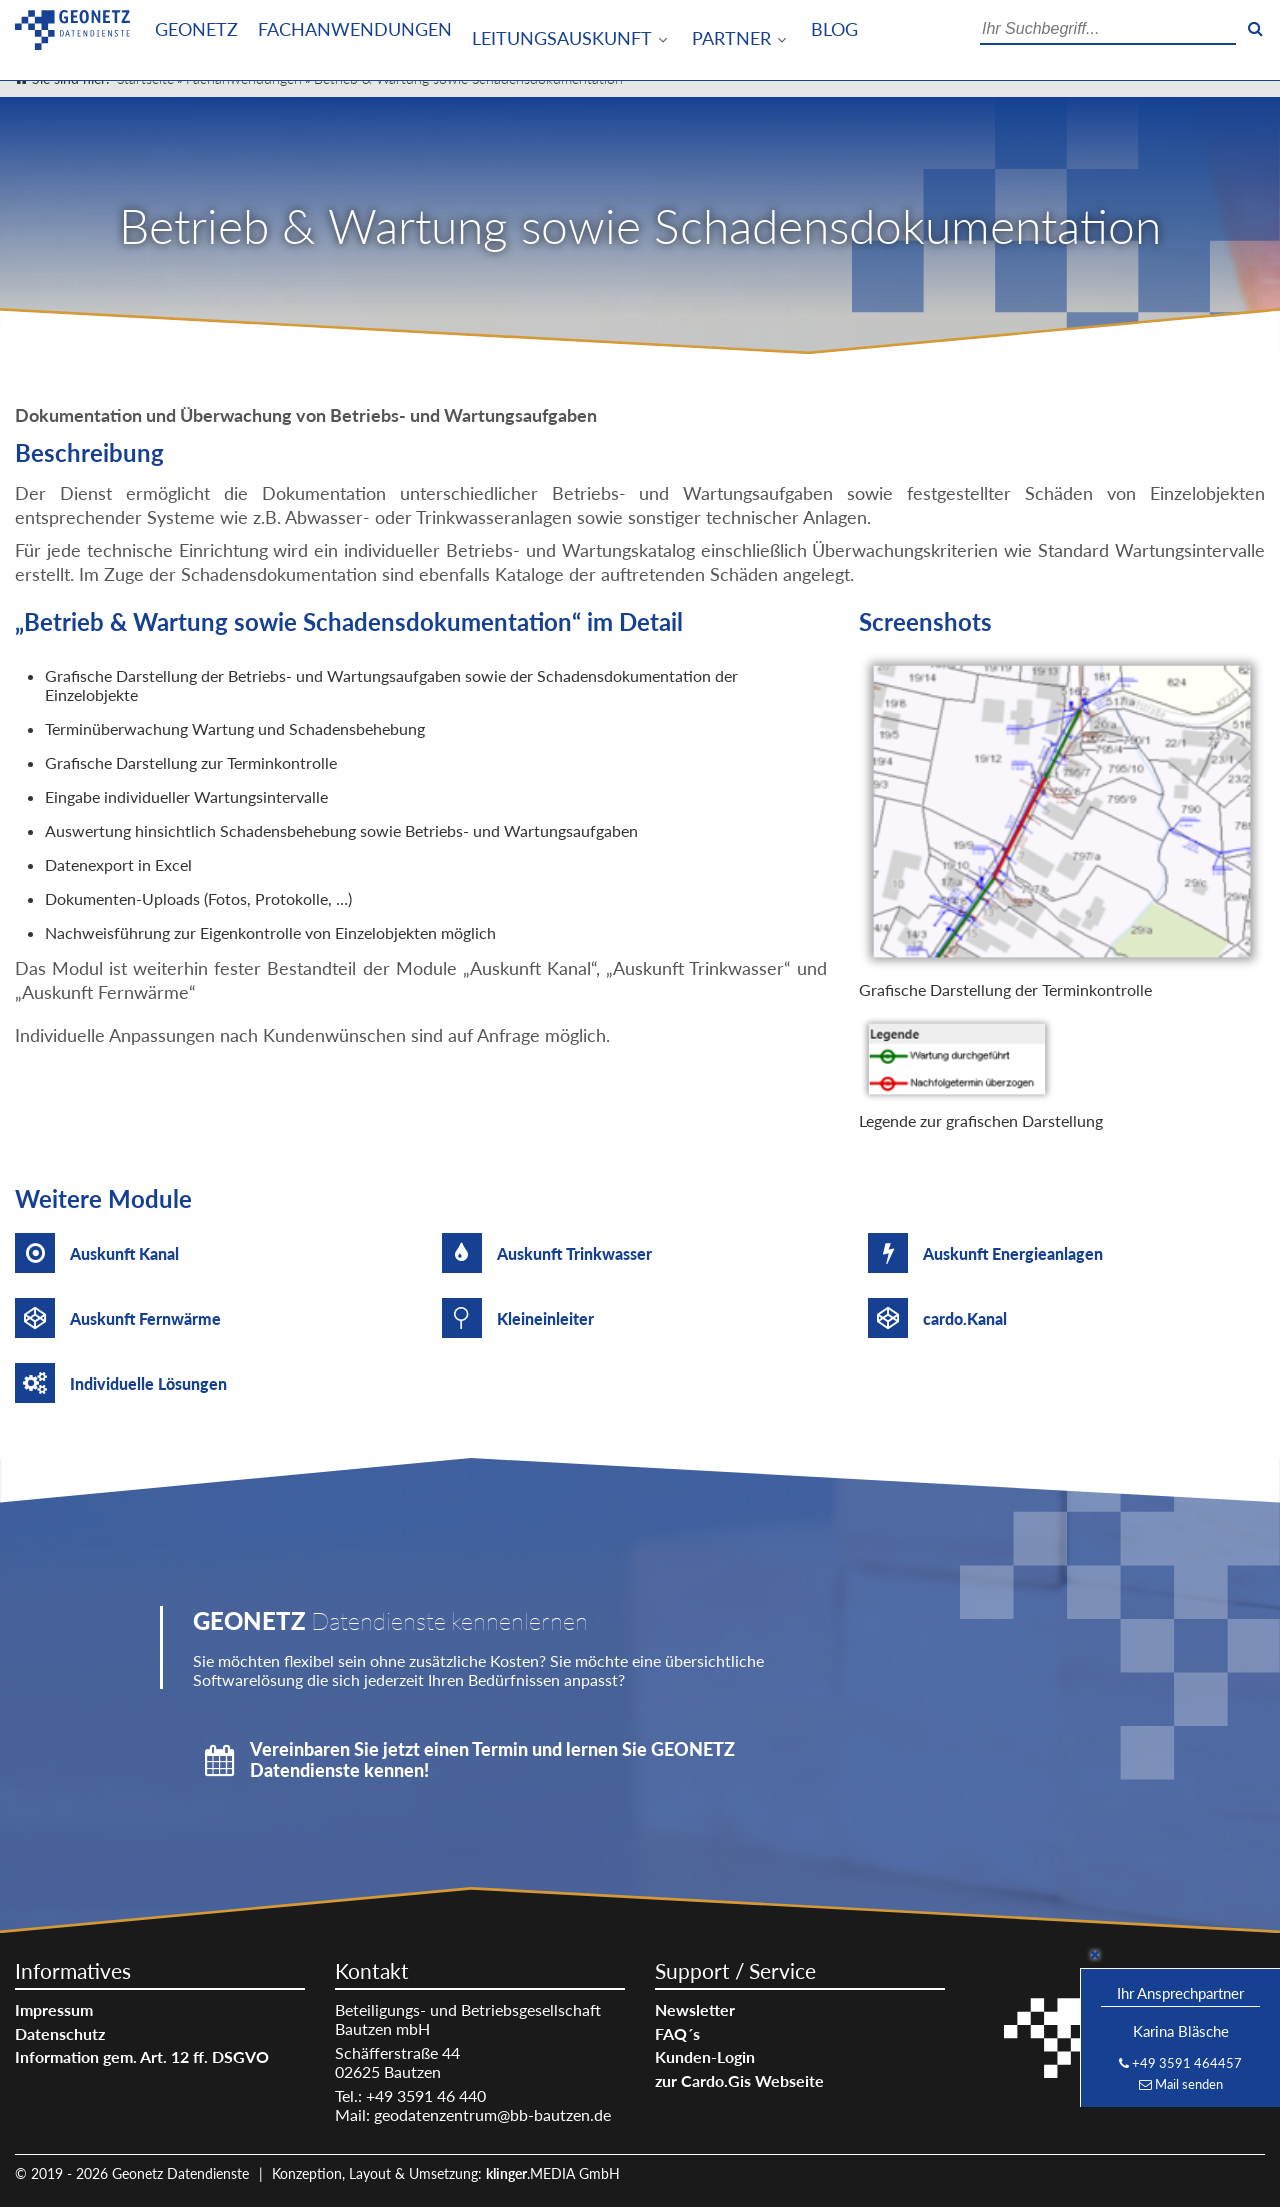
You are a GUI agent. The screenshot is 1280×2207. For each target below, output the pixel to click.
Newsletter (695, 2009)
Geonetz (196, 29)
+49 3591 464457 (1187, 2063)
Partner (731, 38)
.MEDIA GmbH (553, 2173)
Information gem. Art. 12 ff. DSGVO (142, 2056)
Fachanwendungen (355, 29)
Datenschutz (60, 2033)
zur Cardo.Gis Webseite (739, 2080)
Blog (834, 29)
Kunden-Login (705, 2056)
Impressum (54, 2009)
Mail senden (1189, 2084)
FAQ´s (677, 2033)
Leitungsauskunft (562, 38)
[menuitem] (196, 30)
